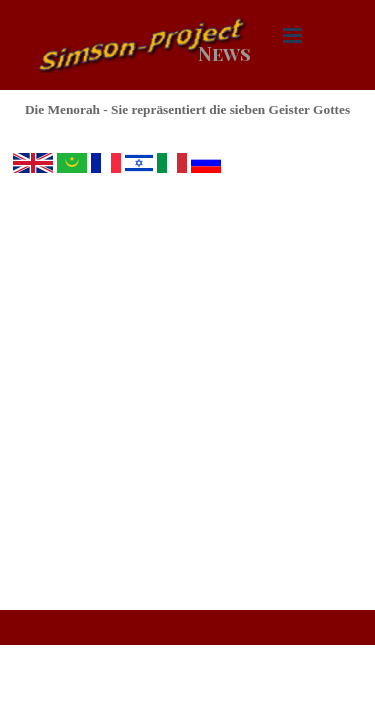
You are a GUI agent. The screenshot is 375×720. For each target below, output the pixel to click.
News (224, 53)
